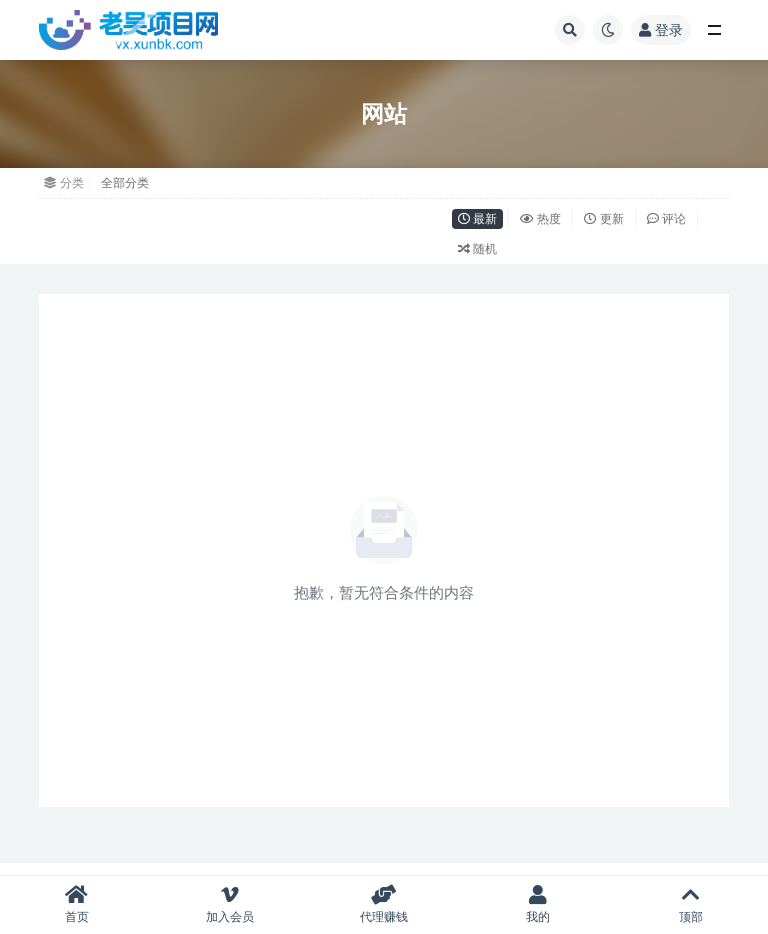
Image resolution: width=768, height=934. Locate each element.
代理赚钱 (384, 904)
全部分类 (125, 182)
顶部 (691, 904)
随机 (477, 248)
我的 (538, 904)
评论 (666, 218)
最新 (477, 218)
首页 (77, 904)
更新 (603, 218)
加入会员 (231, 904)
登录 (661, 29)
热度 (540, 218)
